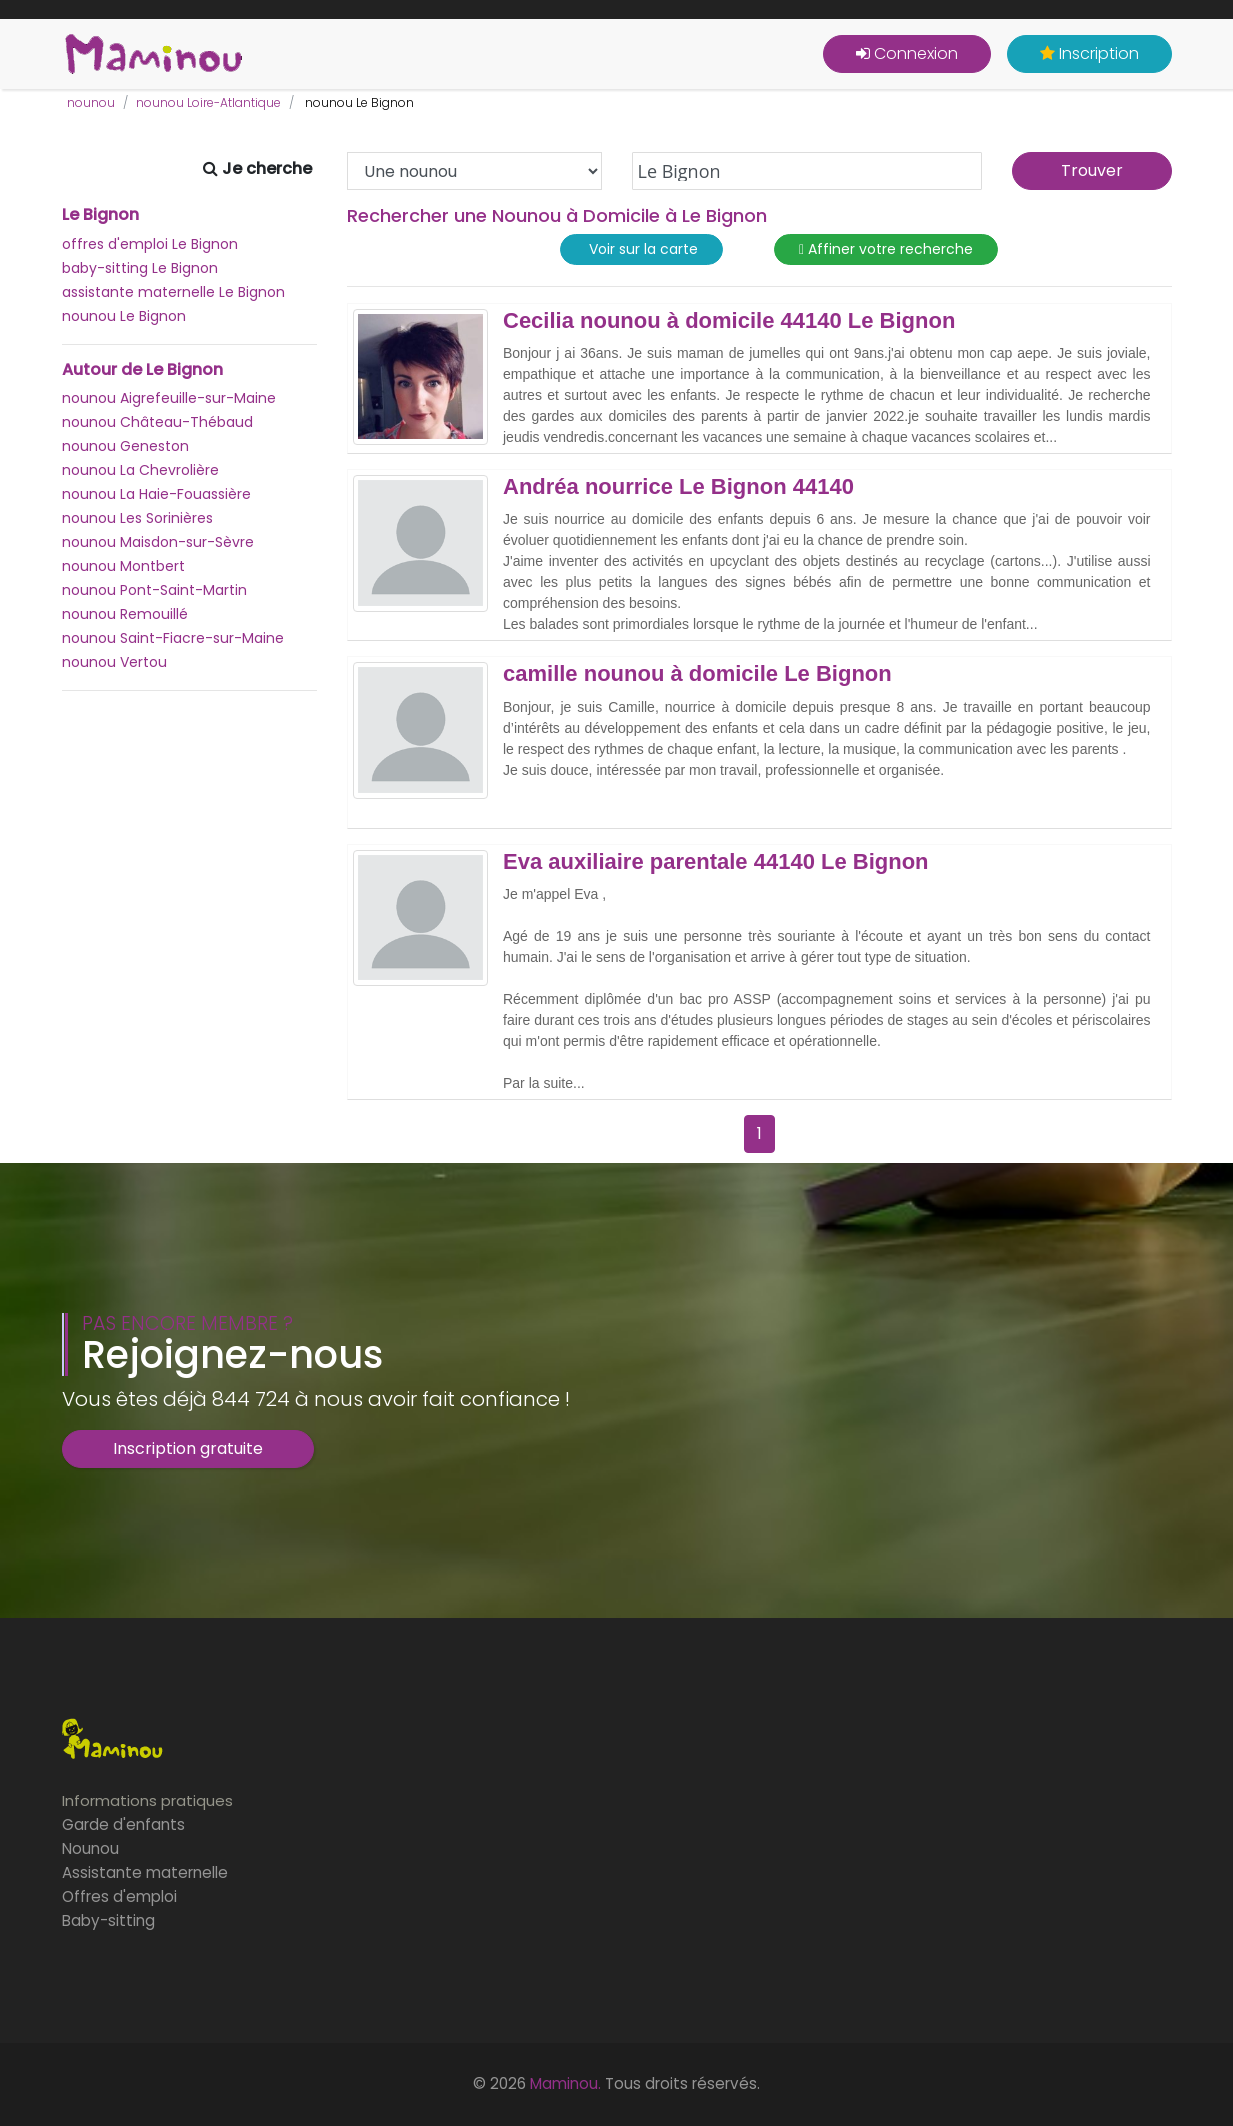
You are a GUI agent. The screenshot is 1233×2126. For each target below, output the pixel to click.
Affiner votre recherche (886, 249)
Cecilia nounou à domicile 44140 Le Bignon (729, 321)
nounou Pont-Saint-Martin (154, 590)
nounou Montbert (123, 566)
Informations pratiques (147, 1800)
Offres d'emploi (119, 1896)
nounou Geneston (125, 446)
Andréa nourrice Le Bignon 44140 (678, 487)
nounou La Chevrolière (140, 470)
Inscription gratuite (188, 1448)
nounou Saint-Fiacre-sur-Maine (173, 638)
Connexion (907, 53)
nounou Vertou (114, 662)
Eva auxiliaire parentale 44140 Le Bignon (716, 862)
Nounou (90, 1848)
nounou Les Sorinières (137, 518)
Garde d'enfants (123, 1824)
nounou (91, 102)
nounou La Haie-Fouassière (156, 494)
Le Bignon (100, 215)
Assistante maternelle (145, 1872)
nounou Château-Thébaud (157, 422)
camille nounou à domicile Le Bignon (697, 674)
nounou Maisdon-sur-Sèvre (158, 542)
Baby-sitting (108, 1920)
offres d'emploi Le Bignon (150, 244)
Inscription (1089, 53)
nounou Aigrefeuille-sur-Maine (169, 398)
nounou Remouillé (125, 614)
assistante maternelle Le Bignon (173, 292)
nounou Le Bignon (124, 316)
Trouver (1092, 170)
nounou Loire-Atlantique (208, 102)
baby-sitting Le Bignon (140, 268)
